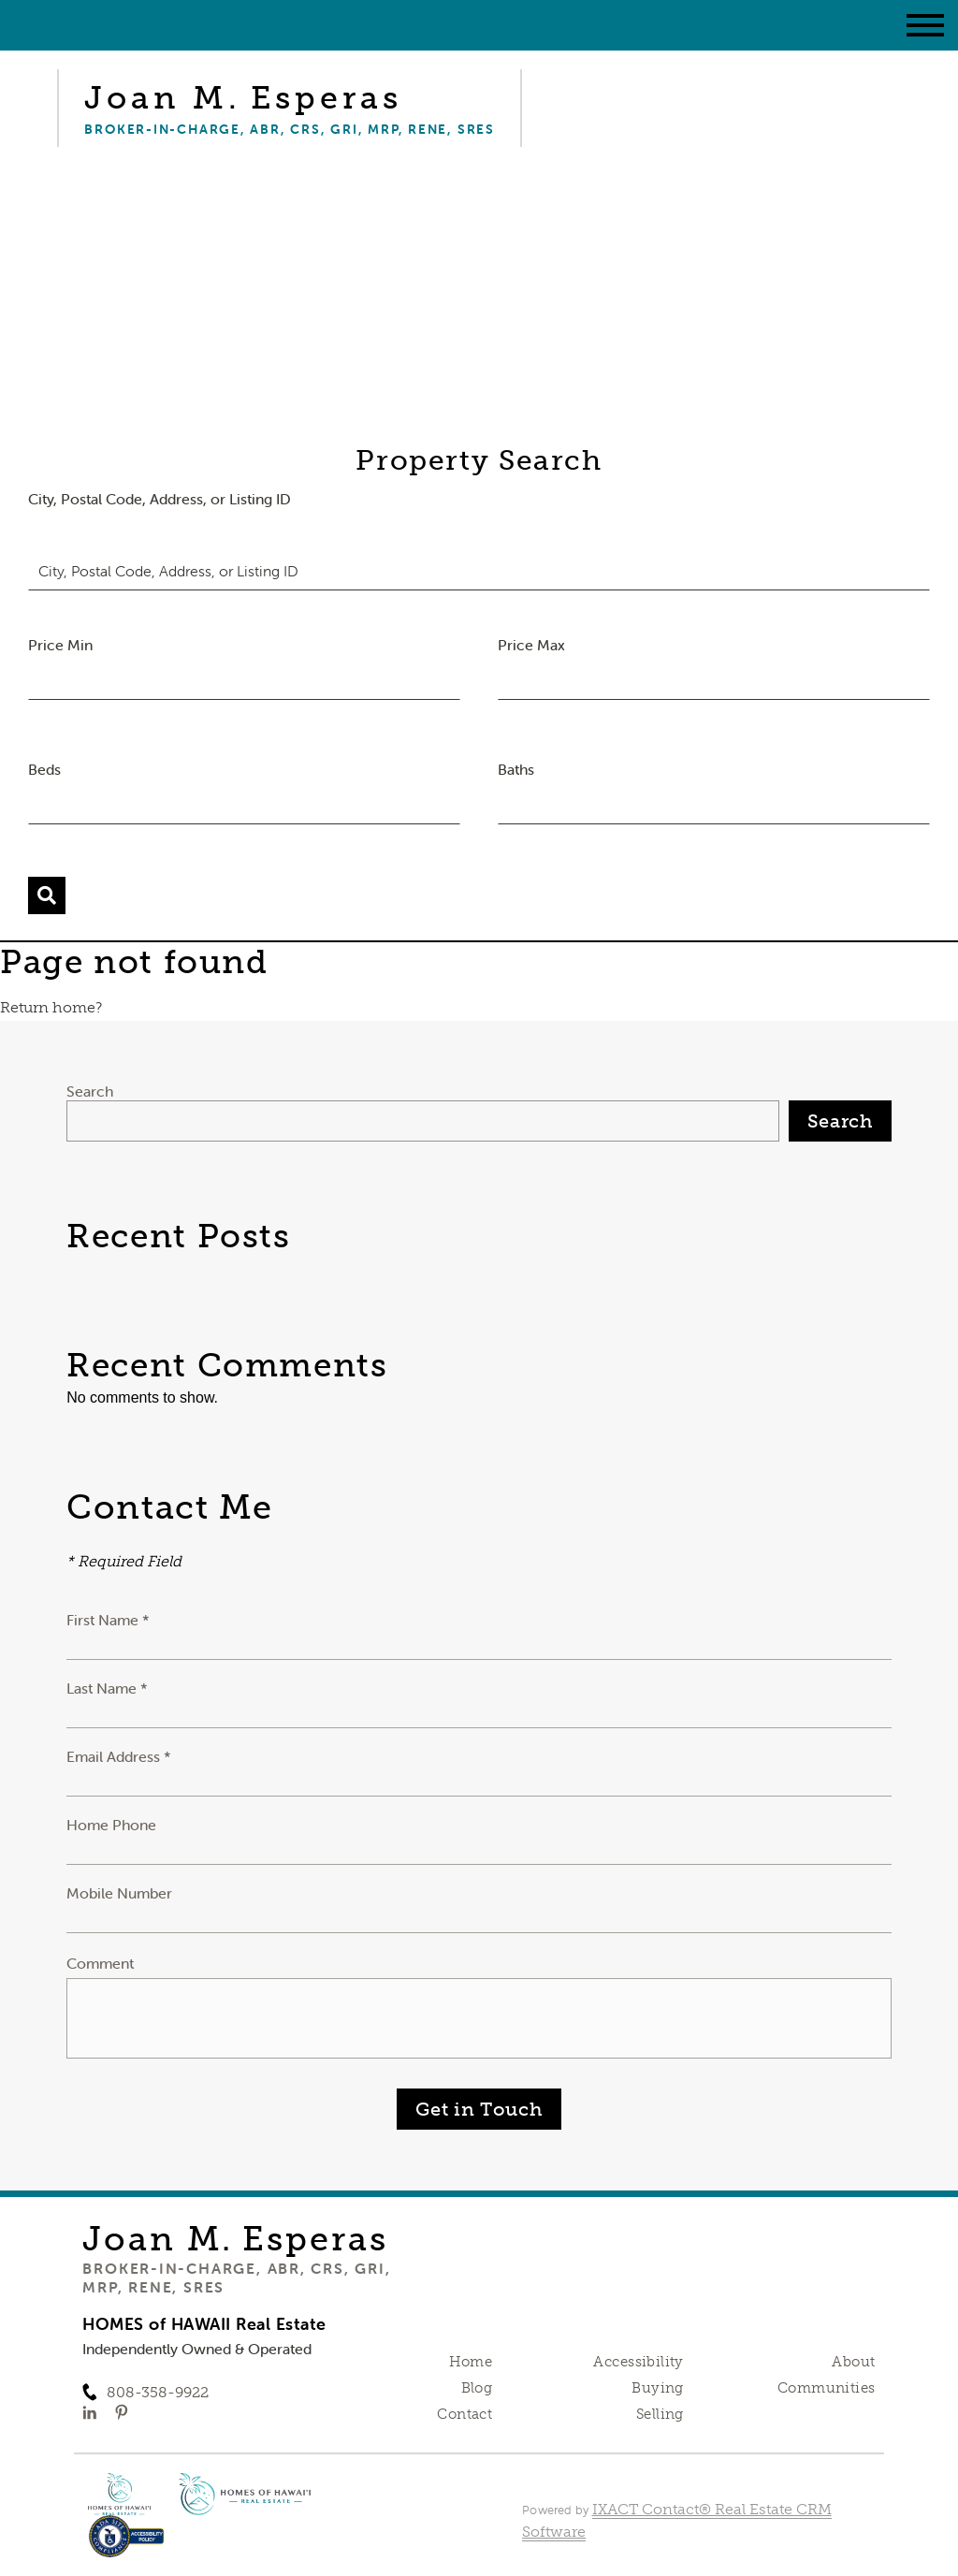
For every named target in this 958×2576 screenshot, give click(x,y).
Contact (464, 2414)
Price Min (60, 644)
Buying (657, 2388)
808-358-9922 (158, 2392)
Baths (516, 769)
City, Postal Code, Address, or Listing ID (159, 498)
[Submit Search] (46, 895)
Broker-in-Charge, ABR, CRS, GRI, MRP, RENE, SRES (236, 2277)
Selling (660, 2414)
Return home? (51, 1007)
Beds (44, 769)
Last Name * (107, 1688)
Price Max (531, 644)
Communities (826, 2388)
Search (89, 1091)
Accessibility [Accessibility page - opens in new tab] (638, 2361)
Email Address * (118, 1756)
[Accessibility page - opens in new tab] (127, 2545)
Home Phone (111, 1824)
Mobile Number (119, 1893)
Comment (100, 1963)
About (853, 2361)
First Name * (108, 1619)
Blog (477, 2388)
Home (471, 2361)
